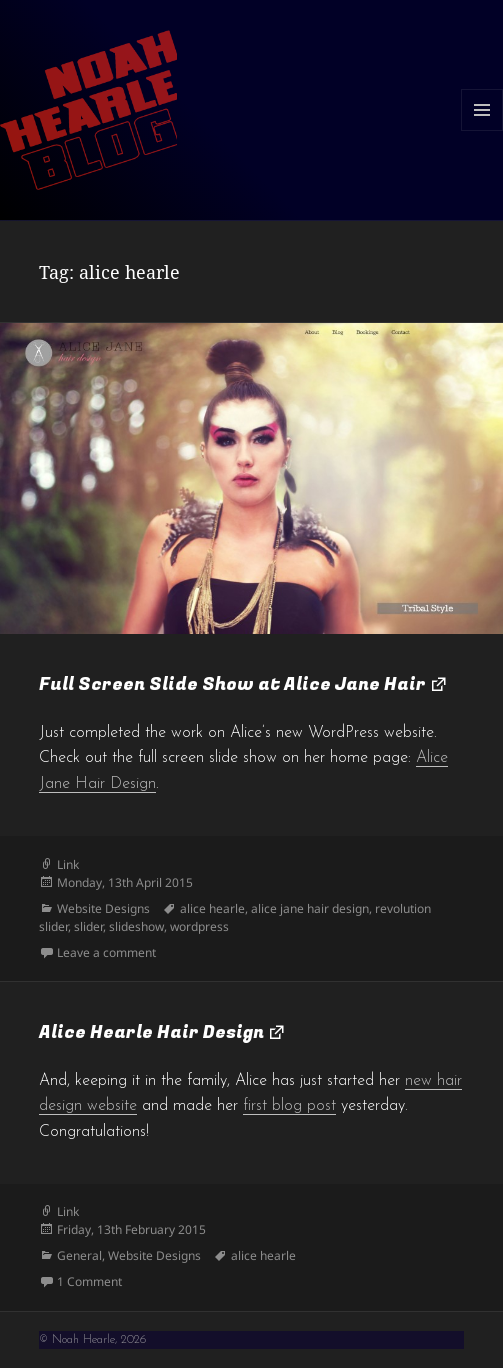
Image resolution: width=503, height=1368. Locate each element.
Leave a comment (106, 952)
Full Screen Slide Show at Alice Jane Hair (232, 684)
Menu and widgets (482, 130)
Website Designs (103, 908)
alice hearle (212, 908)
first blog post (289, 1106)
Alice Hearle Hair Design (151, 1032)
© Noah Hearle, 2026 (92, 1340)
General (79, 1255)
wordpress (199, 926)
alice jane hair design (310, 908)
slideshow (136, 926)
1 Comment (89, 1281)
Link (68, 864)
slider (88, 926)
